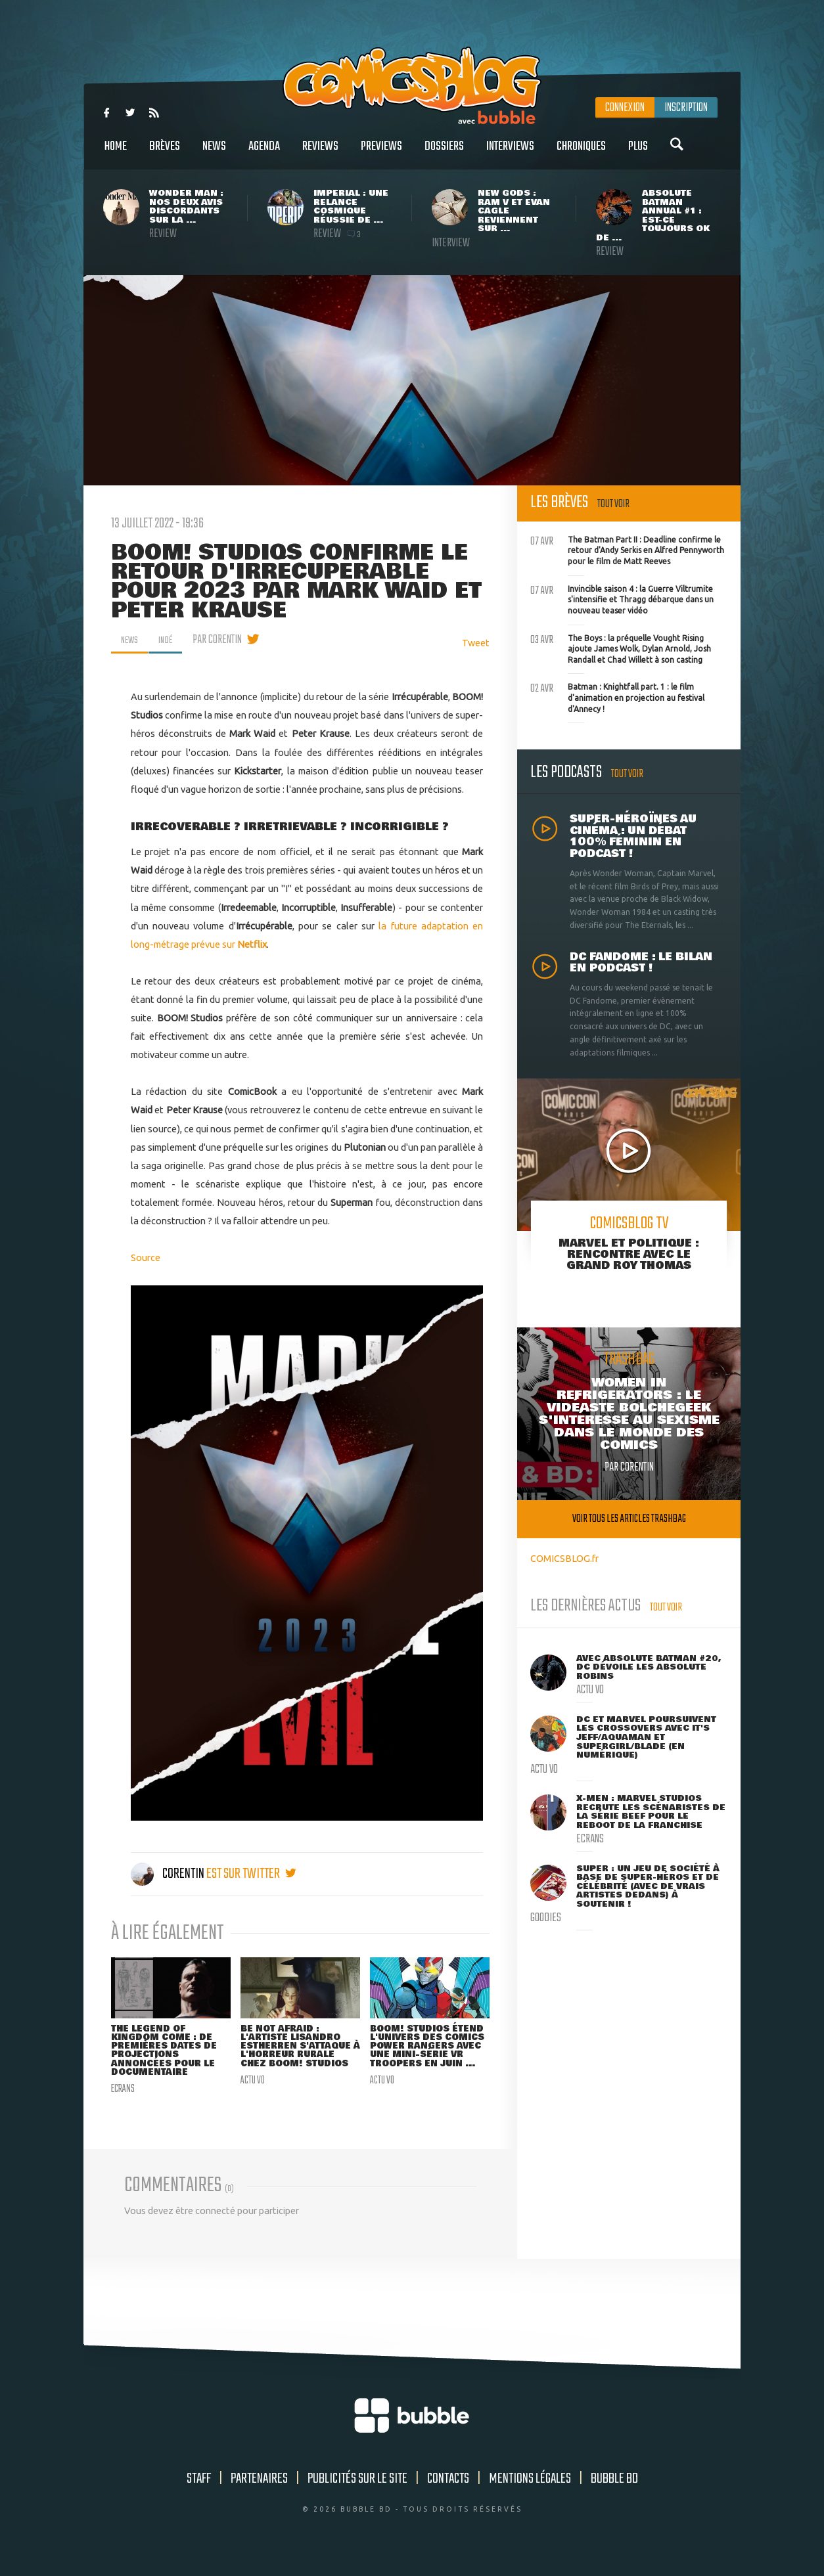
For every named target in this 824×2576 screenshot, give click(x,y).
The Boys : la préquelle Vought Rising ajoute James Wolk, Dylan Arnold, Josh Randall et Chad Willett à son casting (620, 647)
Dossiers (444, 153)
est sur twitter (251, 1874)
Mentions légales (530, 2494)
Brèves (164, 153)
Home (115, 153)
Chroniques (581, 153)
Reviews (320, 153)
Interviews (510, 153)
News (214, 153)
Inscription (686, 108)
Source (145, 1257)
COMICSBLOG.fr (564, 1558)
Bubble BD (614, 2494)
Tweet (476, 642)
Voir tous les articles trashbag (629, 1519)
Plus (638, 153)
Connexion (625, 108)
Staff (199, 2494)
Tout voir (613, 504)
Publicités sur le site (357, 2494)
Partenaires (259, 2494)
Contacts (448, 2494)
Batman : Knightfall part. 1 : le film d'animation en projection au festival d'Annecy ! (617, 696)
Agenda (264, 153)
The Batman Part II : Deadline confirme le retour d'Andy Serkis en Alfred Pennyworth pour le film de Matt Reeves (627, 549)
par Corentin (224, 640)
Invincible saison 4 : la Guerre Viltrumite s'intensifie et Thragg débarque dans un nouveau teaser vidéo (622, 598)
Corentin (168, 1874)
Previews (381, 153)
